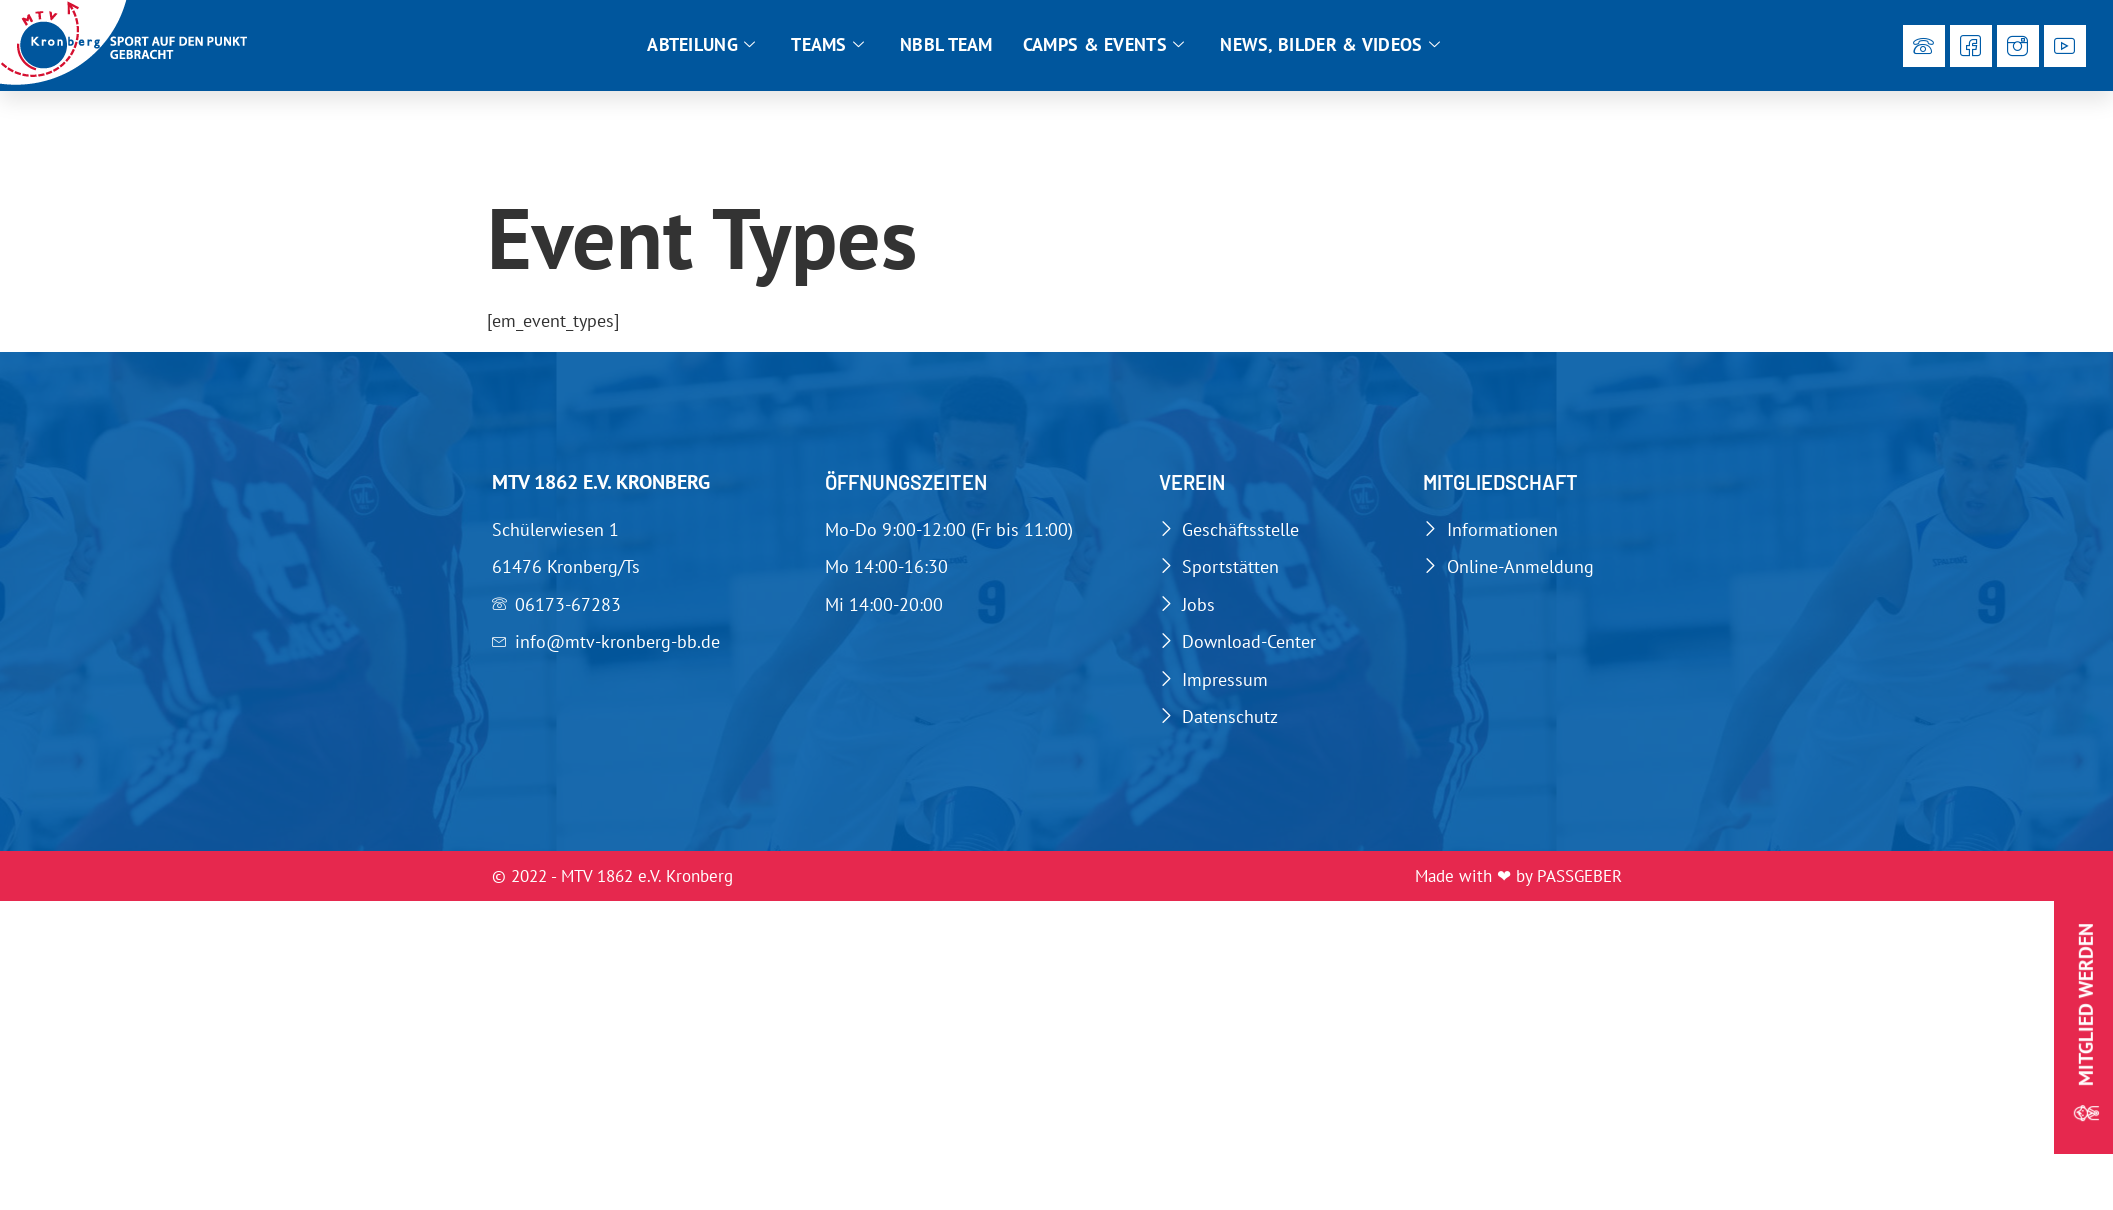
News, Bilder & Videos (1330, 45)
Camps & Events (1104, 45)
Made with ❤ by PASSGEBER (1518, 876)
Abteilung (701, 45)
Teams (827, 45)
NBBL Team (946, 44)
